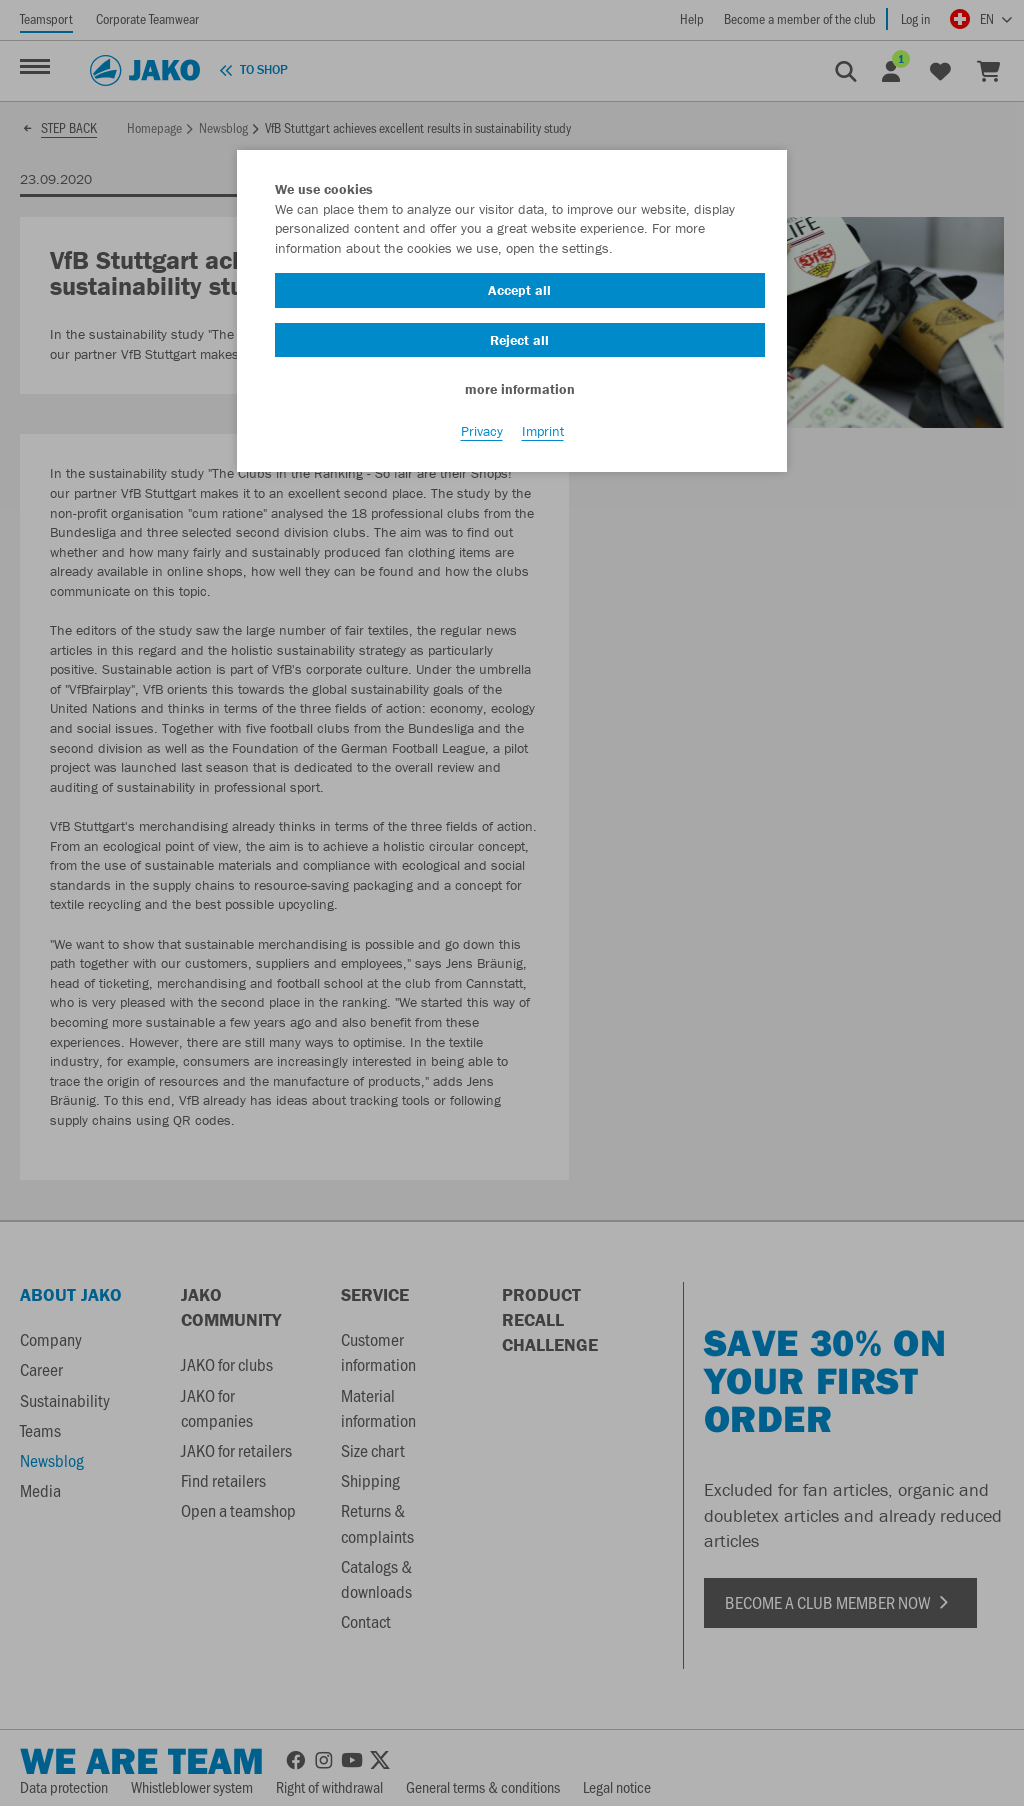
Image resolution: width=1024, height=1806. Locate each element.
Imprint (543, 431)
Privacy (482, 431)
